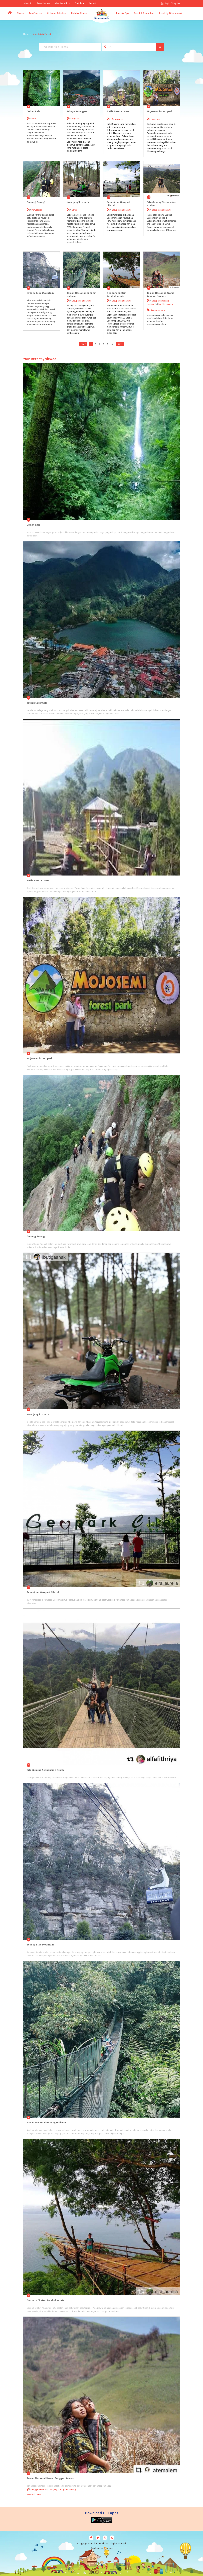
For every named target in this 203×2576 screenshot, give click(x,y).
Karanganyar (117, 119)
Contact (92, 3)
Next (119, 344)
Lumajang (151, 304)
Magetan (76, 119)
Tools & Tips (122, 13)
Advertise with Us (62, 3)
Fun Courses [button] (35, 13)
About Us (28, 3)
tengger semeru (165, 304)
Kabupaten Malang (160, 301)
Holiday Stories (79, 13)
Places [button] (20, 13)
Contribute (79, 3)
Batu (34, 119)
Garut (74, 210)
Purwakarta (37, 210)
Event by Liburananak (170, 13)
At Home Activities (56, 13)
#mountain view (158, 310)
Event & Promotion (144, 13)
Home (26, 34)
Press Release (43, 3)
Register (176, 3)
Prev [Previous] (83, 344)
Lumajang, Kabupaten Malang (62, 2489)
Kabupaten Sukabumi (121, 210)
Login (165, 3)
